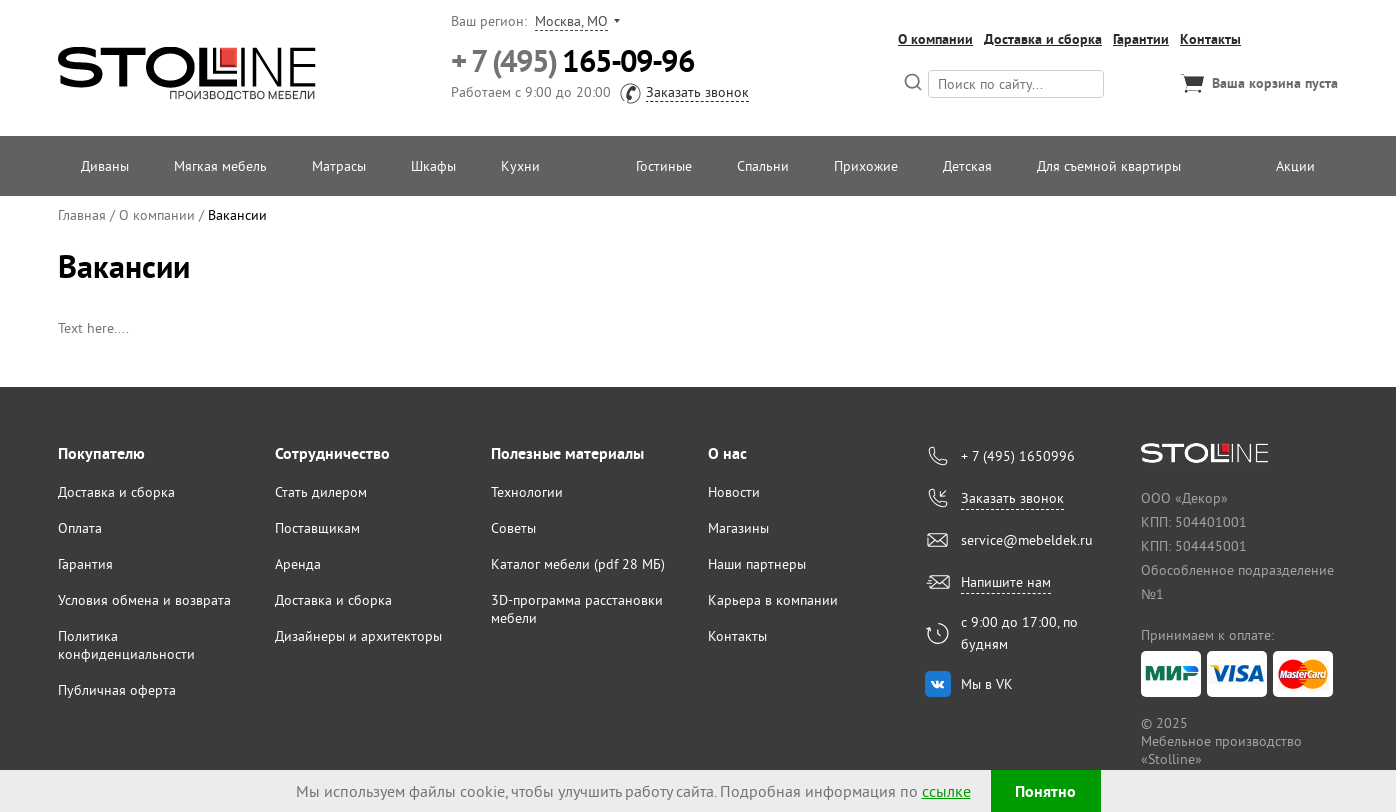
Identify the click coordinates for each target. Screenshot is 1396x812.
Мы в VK (987, 684)
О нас (727, 453)
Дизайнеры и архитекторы (358, 636)
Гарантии (1141, 39)
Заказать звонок (697, 92)
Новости (734, 492)
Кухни (520, 166)
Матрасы (339, 166)
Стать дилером (321, 492)
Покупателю (101, 453)
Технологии (527, 492)
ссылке (946, 791)
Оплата (80, 528)
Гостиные (664, 166)
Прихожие (866, 166)
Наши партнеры (757, 564)
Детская (967, 166)
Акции (1295, 166)
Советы (513, 528)
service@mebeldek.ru (1027, 540)
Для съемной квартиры (1109, 166)
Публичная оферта (117, 690)
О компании (935, 39)
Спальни (763, 166)
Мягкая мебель (220, 166)
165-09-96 (572, 61)
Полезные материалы (567, 453)
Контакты (1210, 39)
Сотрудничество (332, 453)
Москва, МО (571, 21)
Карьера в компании (773, 600)
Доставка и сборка (1043, 39)
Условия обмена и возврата (144, 600)
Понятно (1045, 791)
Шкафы (433, 166)
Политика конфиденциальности (126, 645)
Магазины (738, 528)
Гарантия (85, 564)
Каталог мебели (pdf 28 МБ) (578, 564)
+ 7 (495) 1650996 (1018, 456)
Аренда (298, 564)
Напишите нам (1006, 582)
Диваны (105, 166)
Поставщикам (317, 528)
